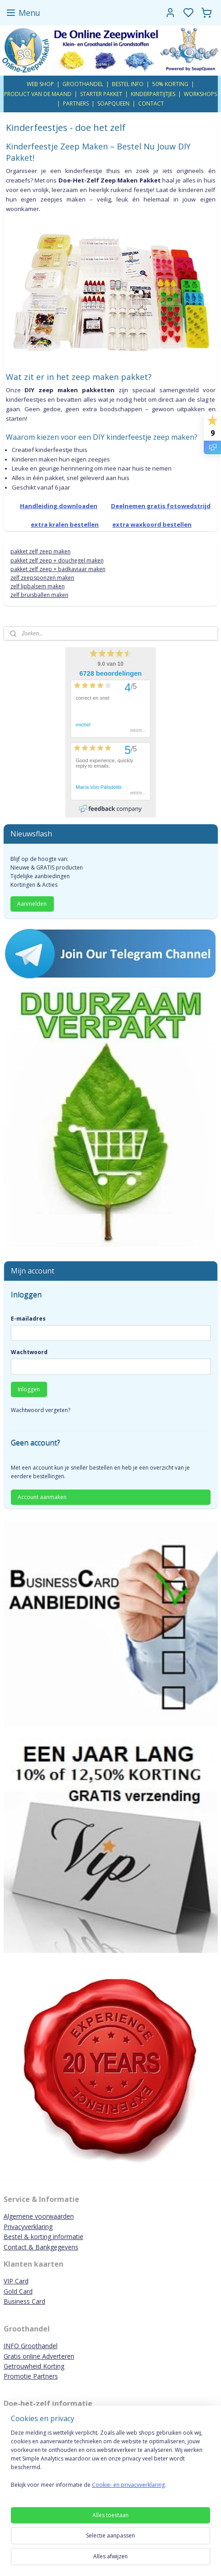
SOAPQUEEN (113, 103)
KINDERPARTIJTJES (153, 94)
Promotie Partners (31, 2376)
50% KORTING (170, 84)
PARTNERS (76, 103)
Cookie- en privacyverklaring (128, 2485)
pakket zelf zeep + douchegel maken (57, 560)
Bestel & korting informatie (43, 2236)
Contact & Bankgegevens (41, 2247)
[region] (110, 2462)
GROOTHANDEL (82, 84)
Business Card (24, 2301)
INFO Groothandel (31, 2345)
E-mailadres (28, 1318)
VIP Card (16, 2281)
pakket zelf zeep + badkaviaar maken (58, 568)
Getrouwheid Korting (34, 2366)
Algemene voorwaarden (39, 2216)
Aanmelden (32, 904)
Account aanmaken (42, 1497)
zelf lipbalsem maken (37, 586)
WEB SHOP (40, 84)
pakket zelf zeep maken (40, 551)
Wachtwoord (29, 1352)
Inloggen (29, 1389)
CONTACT (151, 103)
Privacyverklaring (28, 2226)
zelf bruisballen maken (39, 595)
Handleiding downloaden (58, 505)
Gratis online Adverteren (39, 2356)
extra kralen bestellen (65, 524)
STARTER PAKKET (101, 94)
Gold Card (18, 2291)
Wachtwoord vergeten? (40, 1410)
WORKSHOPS (200, 94)
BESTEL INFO (128, 84)
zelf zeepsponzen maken (42, 578)
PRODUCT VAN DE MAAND (38, 94)
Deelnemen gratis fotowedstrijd (161, 505)
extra (152, 524)
